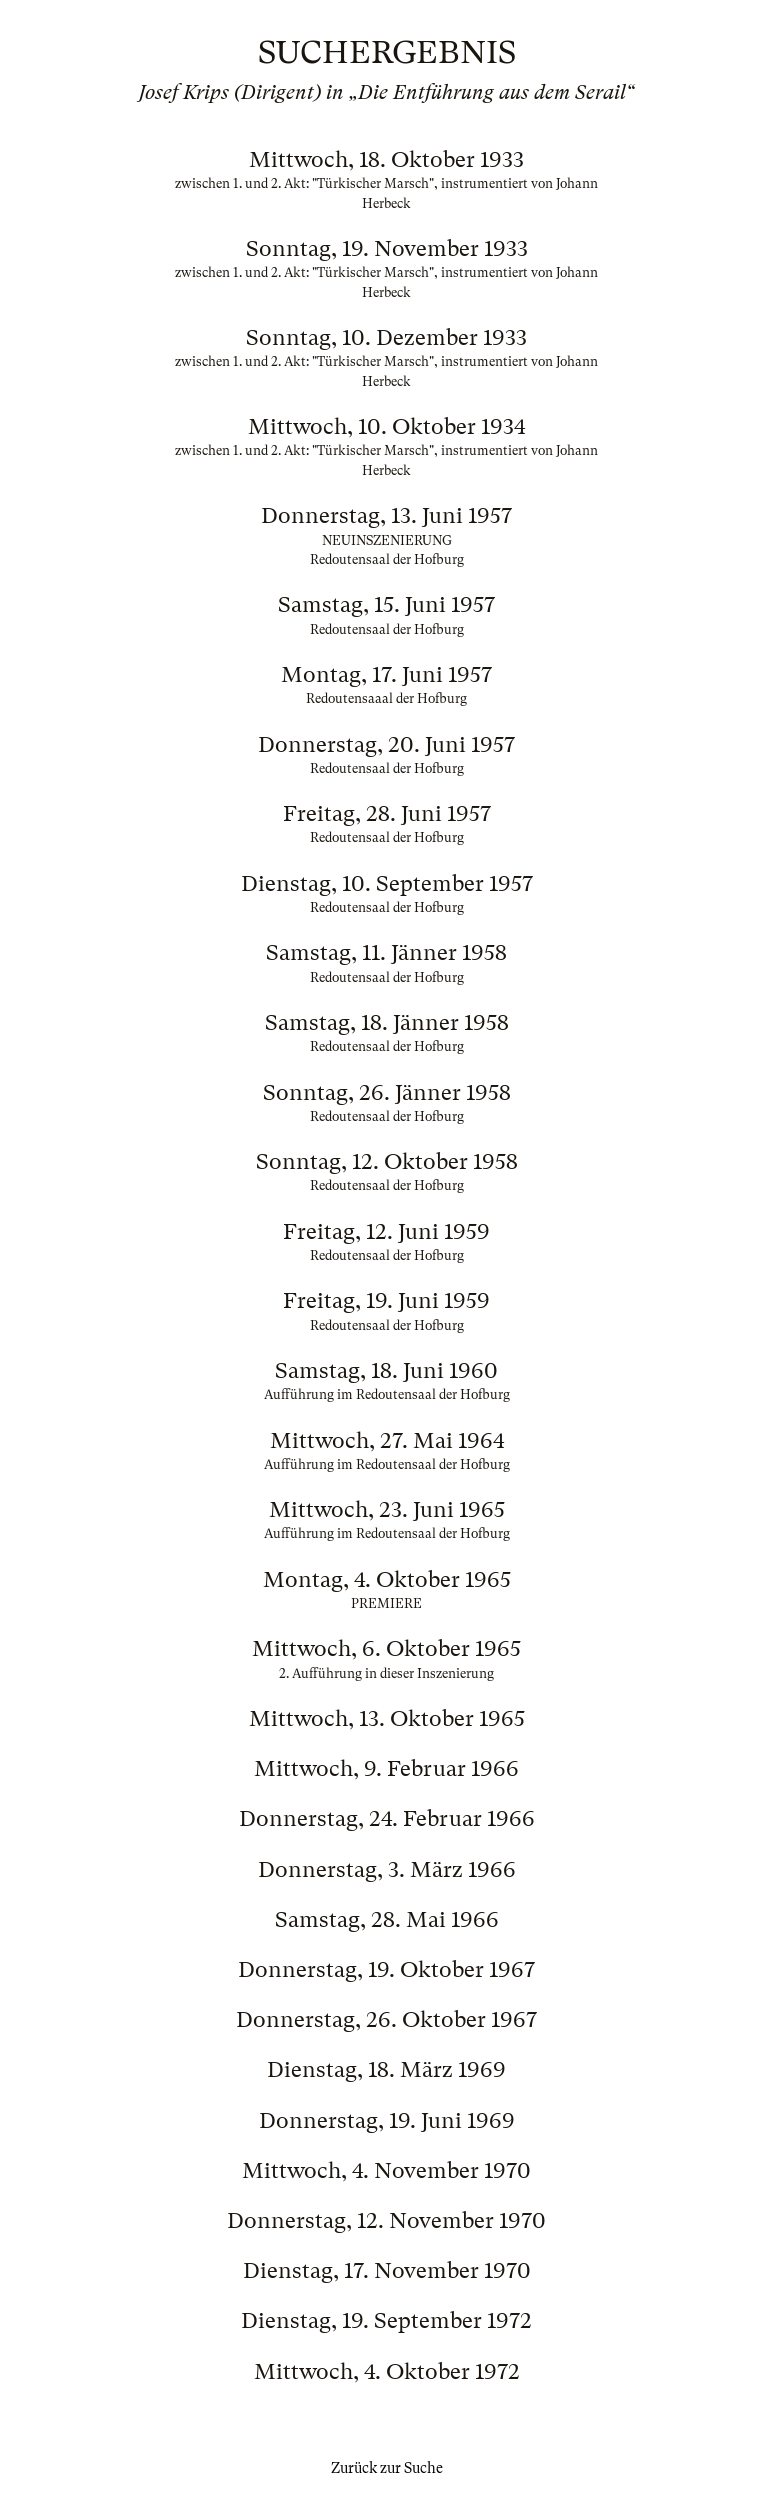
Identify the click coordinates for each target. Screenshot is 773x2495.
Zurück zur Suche (387, 2468)
